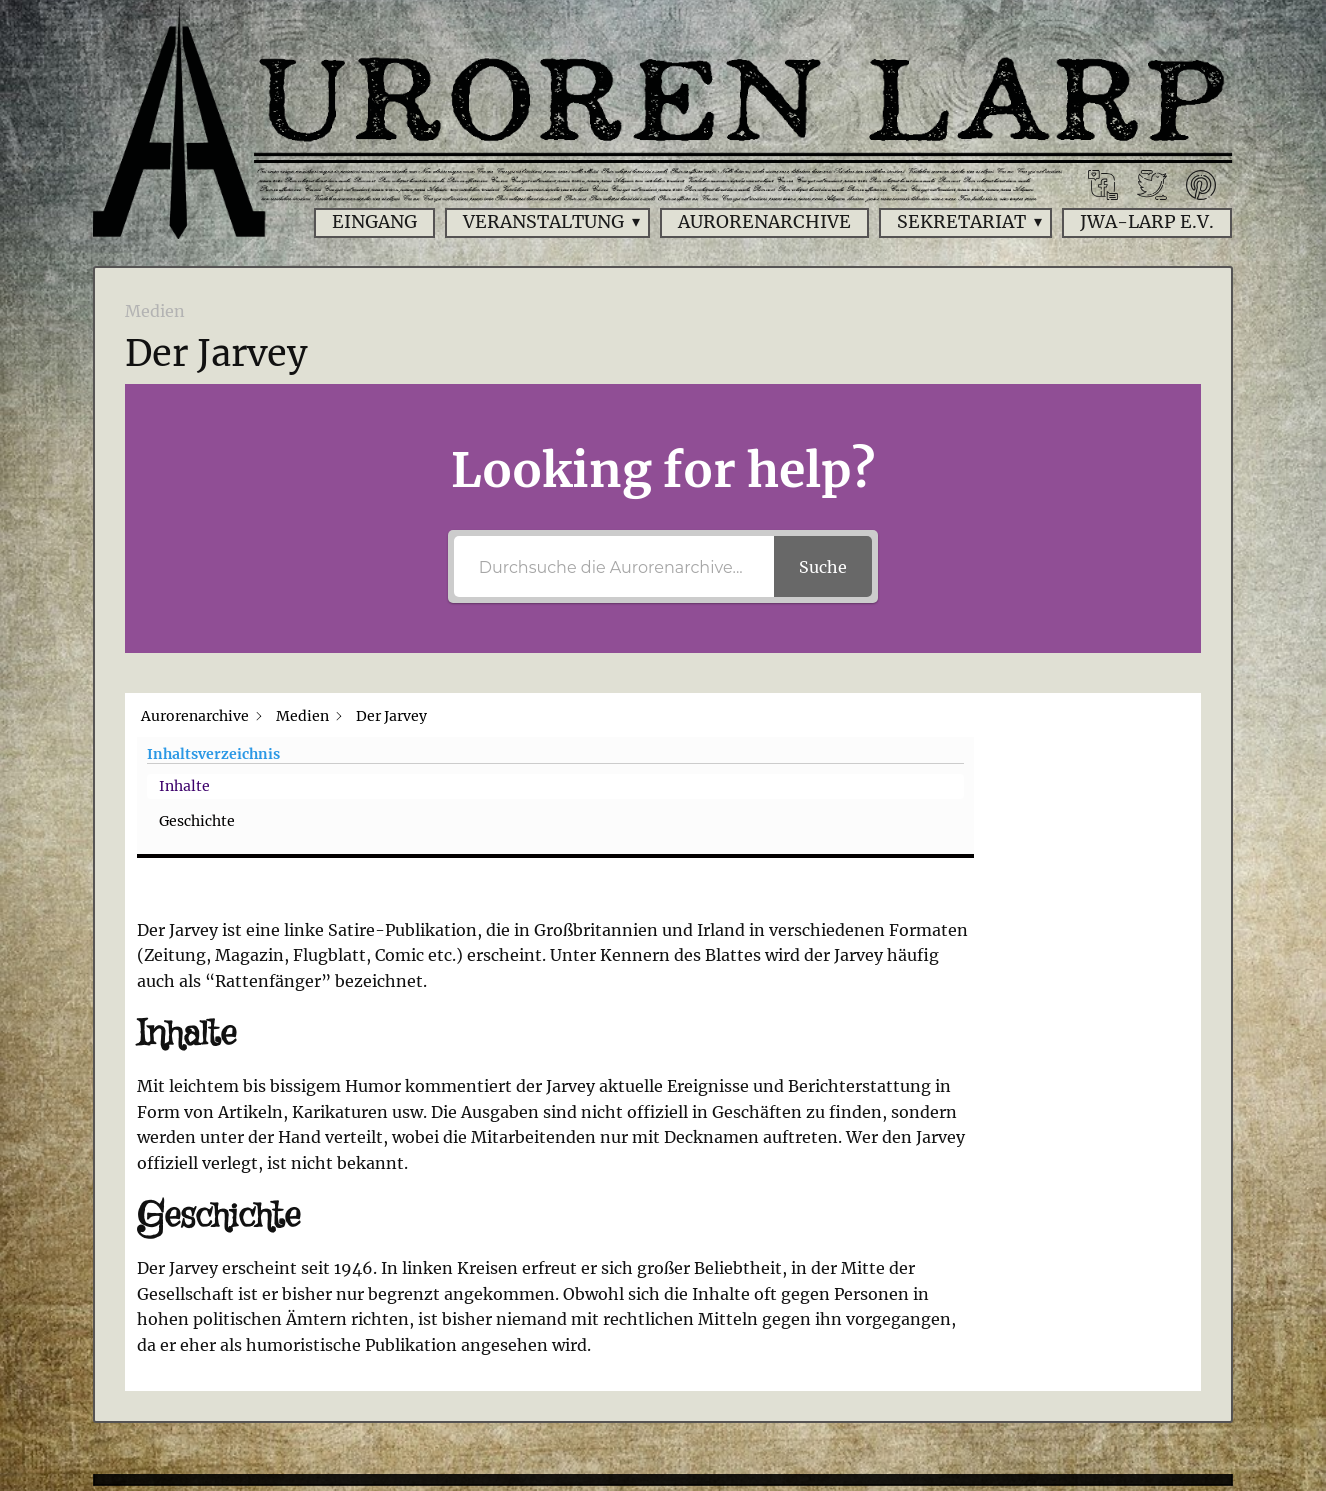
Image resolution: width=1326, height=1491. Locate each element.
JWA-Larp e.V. (1147, 222)
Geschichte (1060, 786)
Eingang (374, 222)
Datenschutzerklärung (730, 1387)
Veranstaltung (543, 222)
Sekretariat (961, 222)
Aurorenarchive (764, 222)
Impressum (535, 1387)
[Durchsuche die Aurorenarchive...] (614, 566)
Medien (155, 311)
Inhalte (1047, 751)
